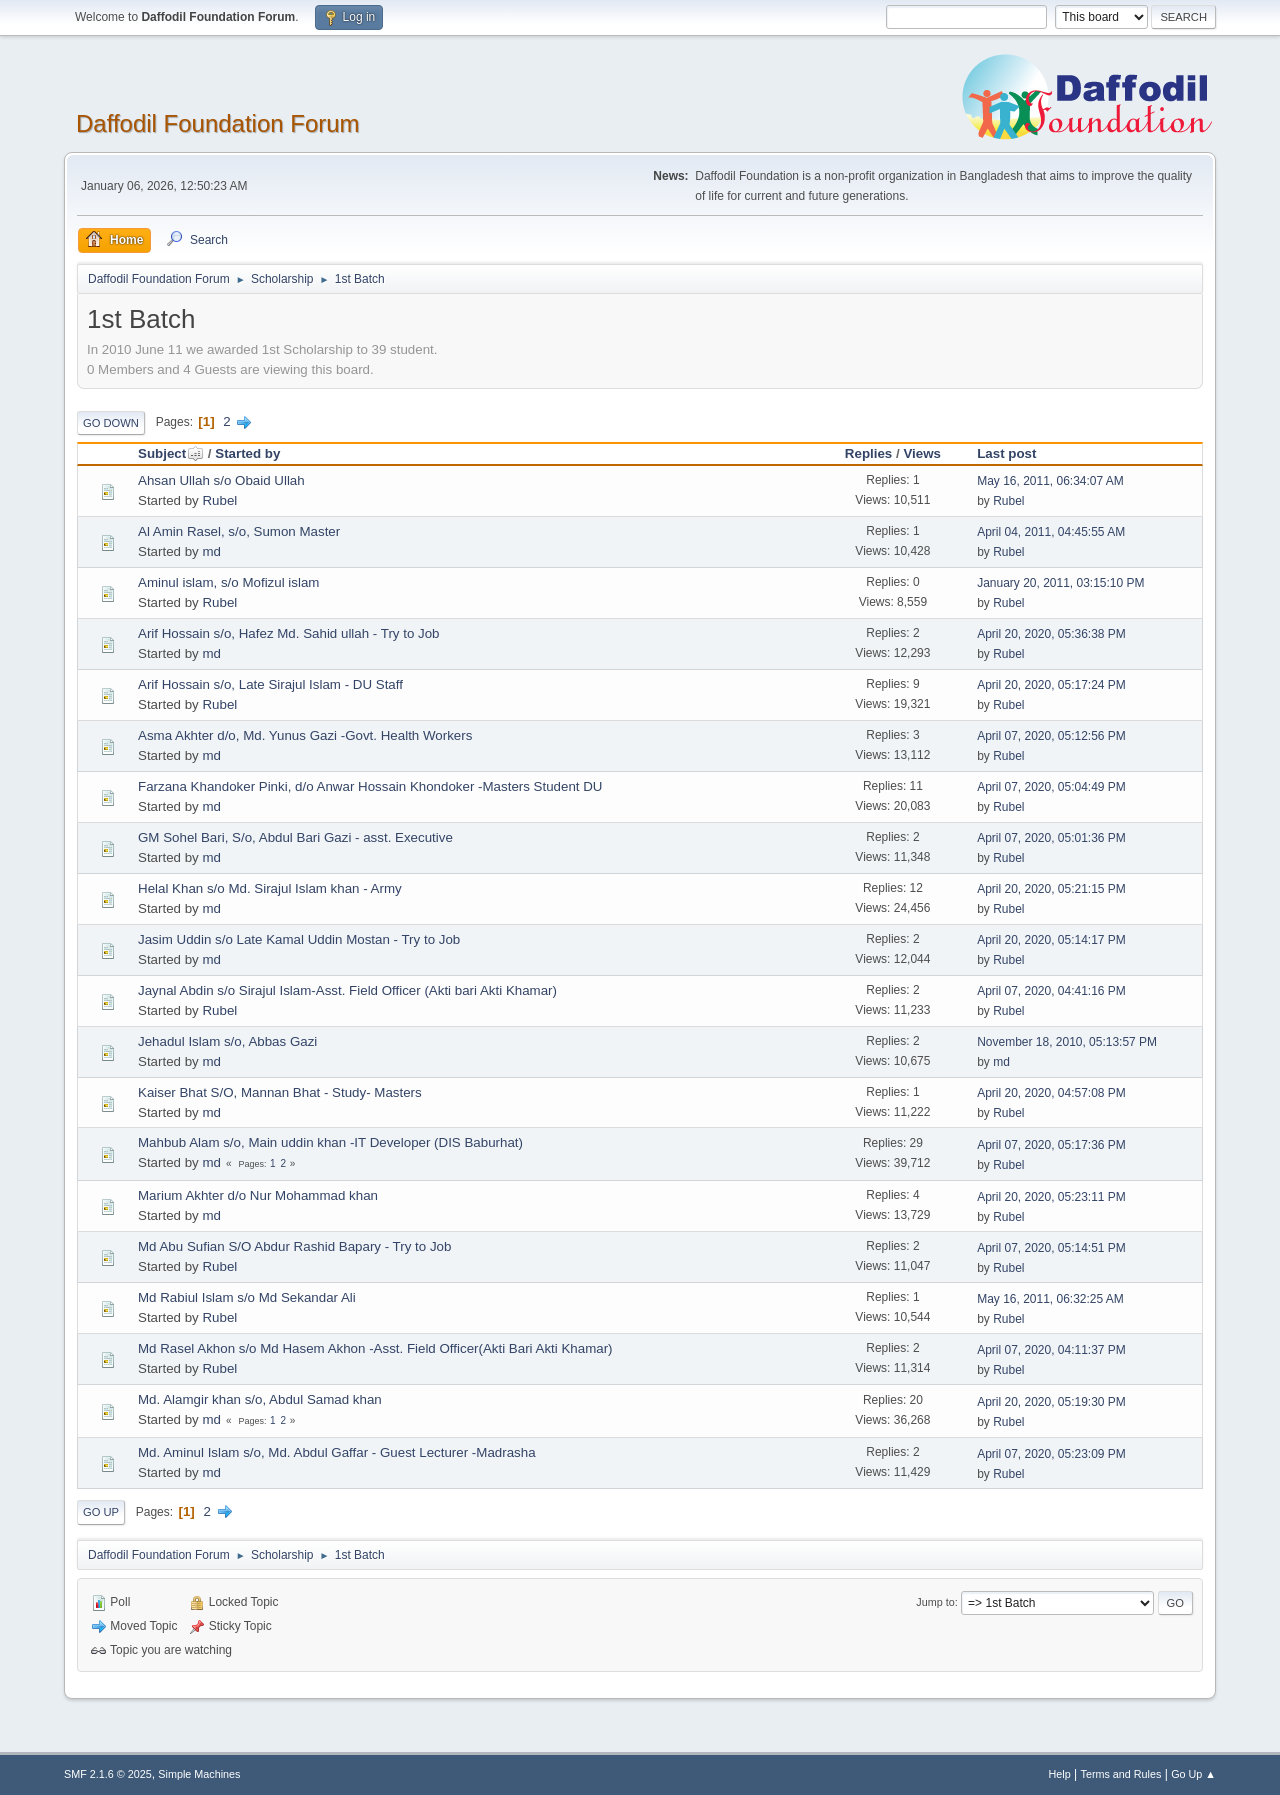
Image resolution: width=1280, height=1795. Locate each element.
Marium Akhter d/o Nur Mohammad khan (258, 1195)
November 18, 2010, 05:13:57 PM (1067, 1042)
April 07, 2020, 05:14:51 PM (1051, 1248)
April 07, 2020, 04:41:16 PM (1051, 991)
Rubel (219, 500)
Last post (1006, 453)
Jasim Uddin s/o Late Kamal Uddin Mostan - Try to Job (299, 939)
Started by (247, 453)
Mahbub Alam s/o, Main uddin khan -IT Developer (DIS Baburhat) (330, 1142)
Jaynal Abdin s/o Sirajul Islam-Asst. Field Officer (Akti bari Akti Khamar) (347, 990)
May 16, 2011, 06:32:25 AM (1050, 1299)
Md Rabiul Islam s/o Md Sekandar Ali (247, 1297)
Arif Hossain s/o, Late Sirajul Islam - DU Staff (270, 684)
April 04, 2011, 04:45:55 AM (1051, 532)
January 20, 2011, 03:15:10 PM (1060, 583)
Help (1060, 1774)
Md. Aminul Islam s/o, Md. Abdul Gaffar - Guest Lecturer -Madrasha (337, 1452)
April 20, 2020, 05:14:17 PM (1051, 940)
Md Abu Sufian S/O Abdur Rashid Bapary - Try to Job (294, 1246)
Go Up (101, 1512)
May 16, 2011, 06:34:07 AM (1050, 481)
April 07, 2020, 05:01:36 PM (1051, 838)
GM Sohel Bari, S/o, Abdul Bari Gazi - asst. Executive (295, 837)
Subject (171, 453)
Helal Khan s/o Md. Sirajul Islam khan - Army (270, 888)
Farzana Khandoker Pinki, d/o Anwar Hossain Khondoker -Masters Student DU (370, 786)
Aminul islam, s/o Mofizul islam (228, 582)
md (211, 551)
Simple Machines (199, 1774)
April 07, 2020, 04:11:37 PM (1051, 1350)
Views (922, 453)
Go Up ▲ (1193, 1774)
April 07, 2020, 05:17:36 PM (1051, 1145)
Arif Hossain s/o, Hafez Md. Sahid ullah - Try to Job (289, 633)
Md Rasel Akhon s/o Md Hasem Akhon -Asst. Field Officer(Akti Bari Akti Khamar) (375, 1348)
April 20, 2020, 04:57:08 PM (1051, 1093)
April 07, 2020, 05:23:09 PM (1051, 1454)
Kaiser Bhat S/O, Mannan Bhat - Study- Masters (280, 1092)
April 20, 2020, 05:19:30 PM (1051, 1402)
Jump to (935, 1602)
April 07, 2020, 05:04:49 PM (1051, 787)
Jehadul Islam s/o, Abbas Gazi (227, 1041)
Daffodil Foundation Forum (218, 123)
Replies (868, 453)
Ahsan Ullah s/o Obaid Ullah (221, 480)
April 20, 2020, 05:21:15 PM (1051, 889)
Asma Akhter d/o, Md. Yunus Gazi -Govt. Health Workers (305, 735)
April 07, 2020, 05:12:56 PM (1051, 736)
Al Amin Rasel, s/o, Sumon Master (239, 531)
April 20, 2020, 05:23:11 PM (1051, 1197)
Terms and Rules (1121, 1774)
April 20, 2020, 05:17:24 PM (1051, 685)
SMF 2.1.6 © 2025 (108, 1774)
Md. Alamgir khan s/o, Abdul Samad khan (260, 1399)
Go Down (111, 423)
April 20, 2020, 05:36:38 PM (1051, 634)
